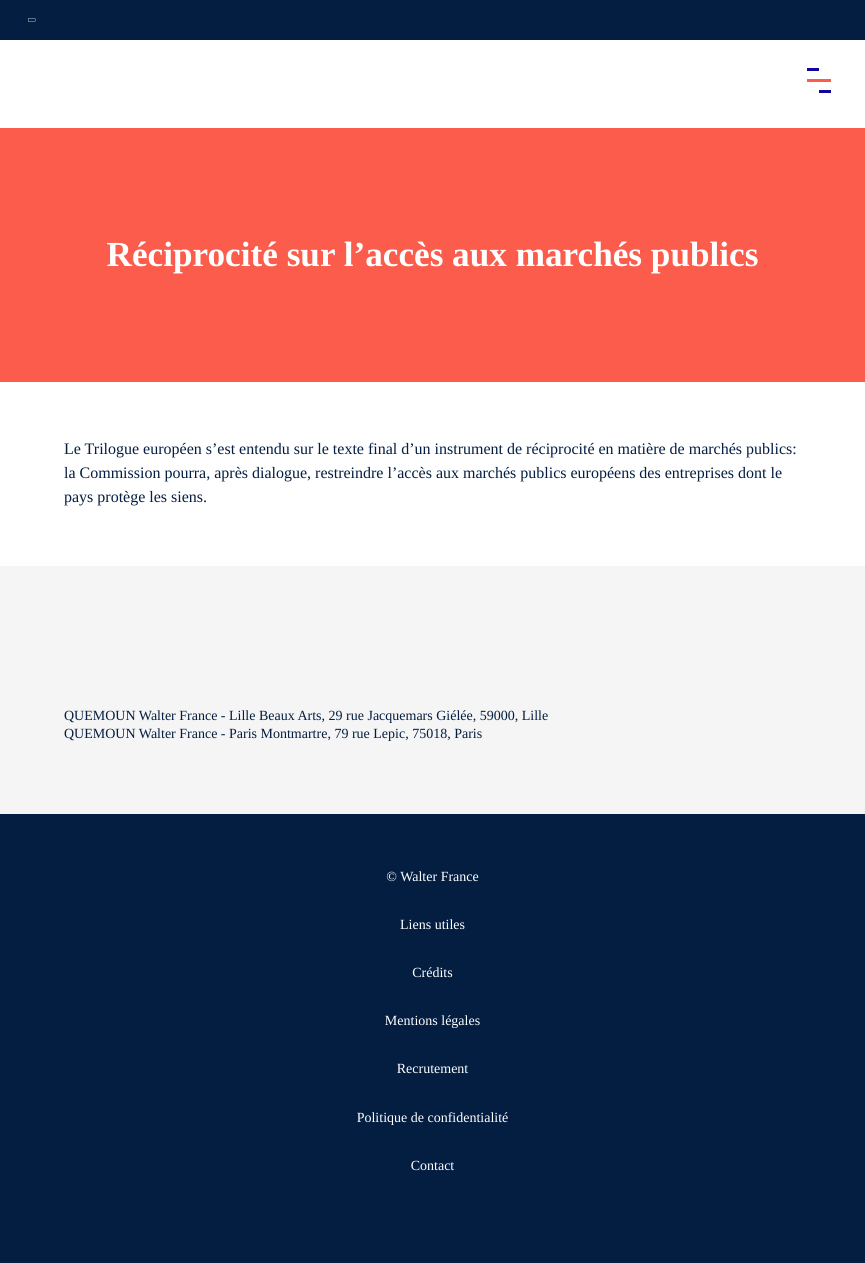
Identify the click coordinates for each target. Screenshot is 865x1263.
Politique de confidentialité (433, 1118)
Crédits (432, 973)
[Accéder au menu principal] (819, 80)
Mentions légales (432, 1021)
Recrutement (433, 1069)
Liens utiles (432, 925)
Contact (433, 1166)
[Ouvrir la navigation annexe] (32, 20)
